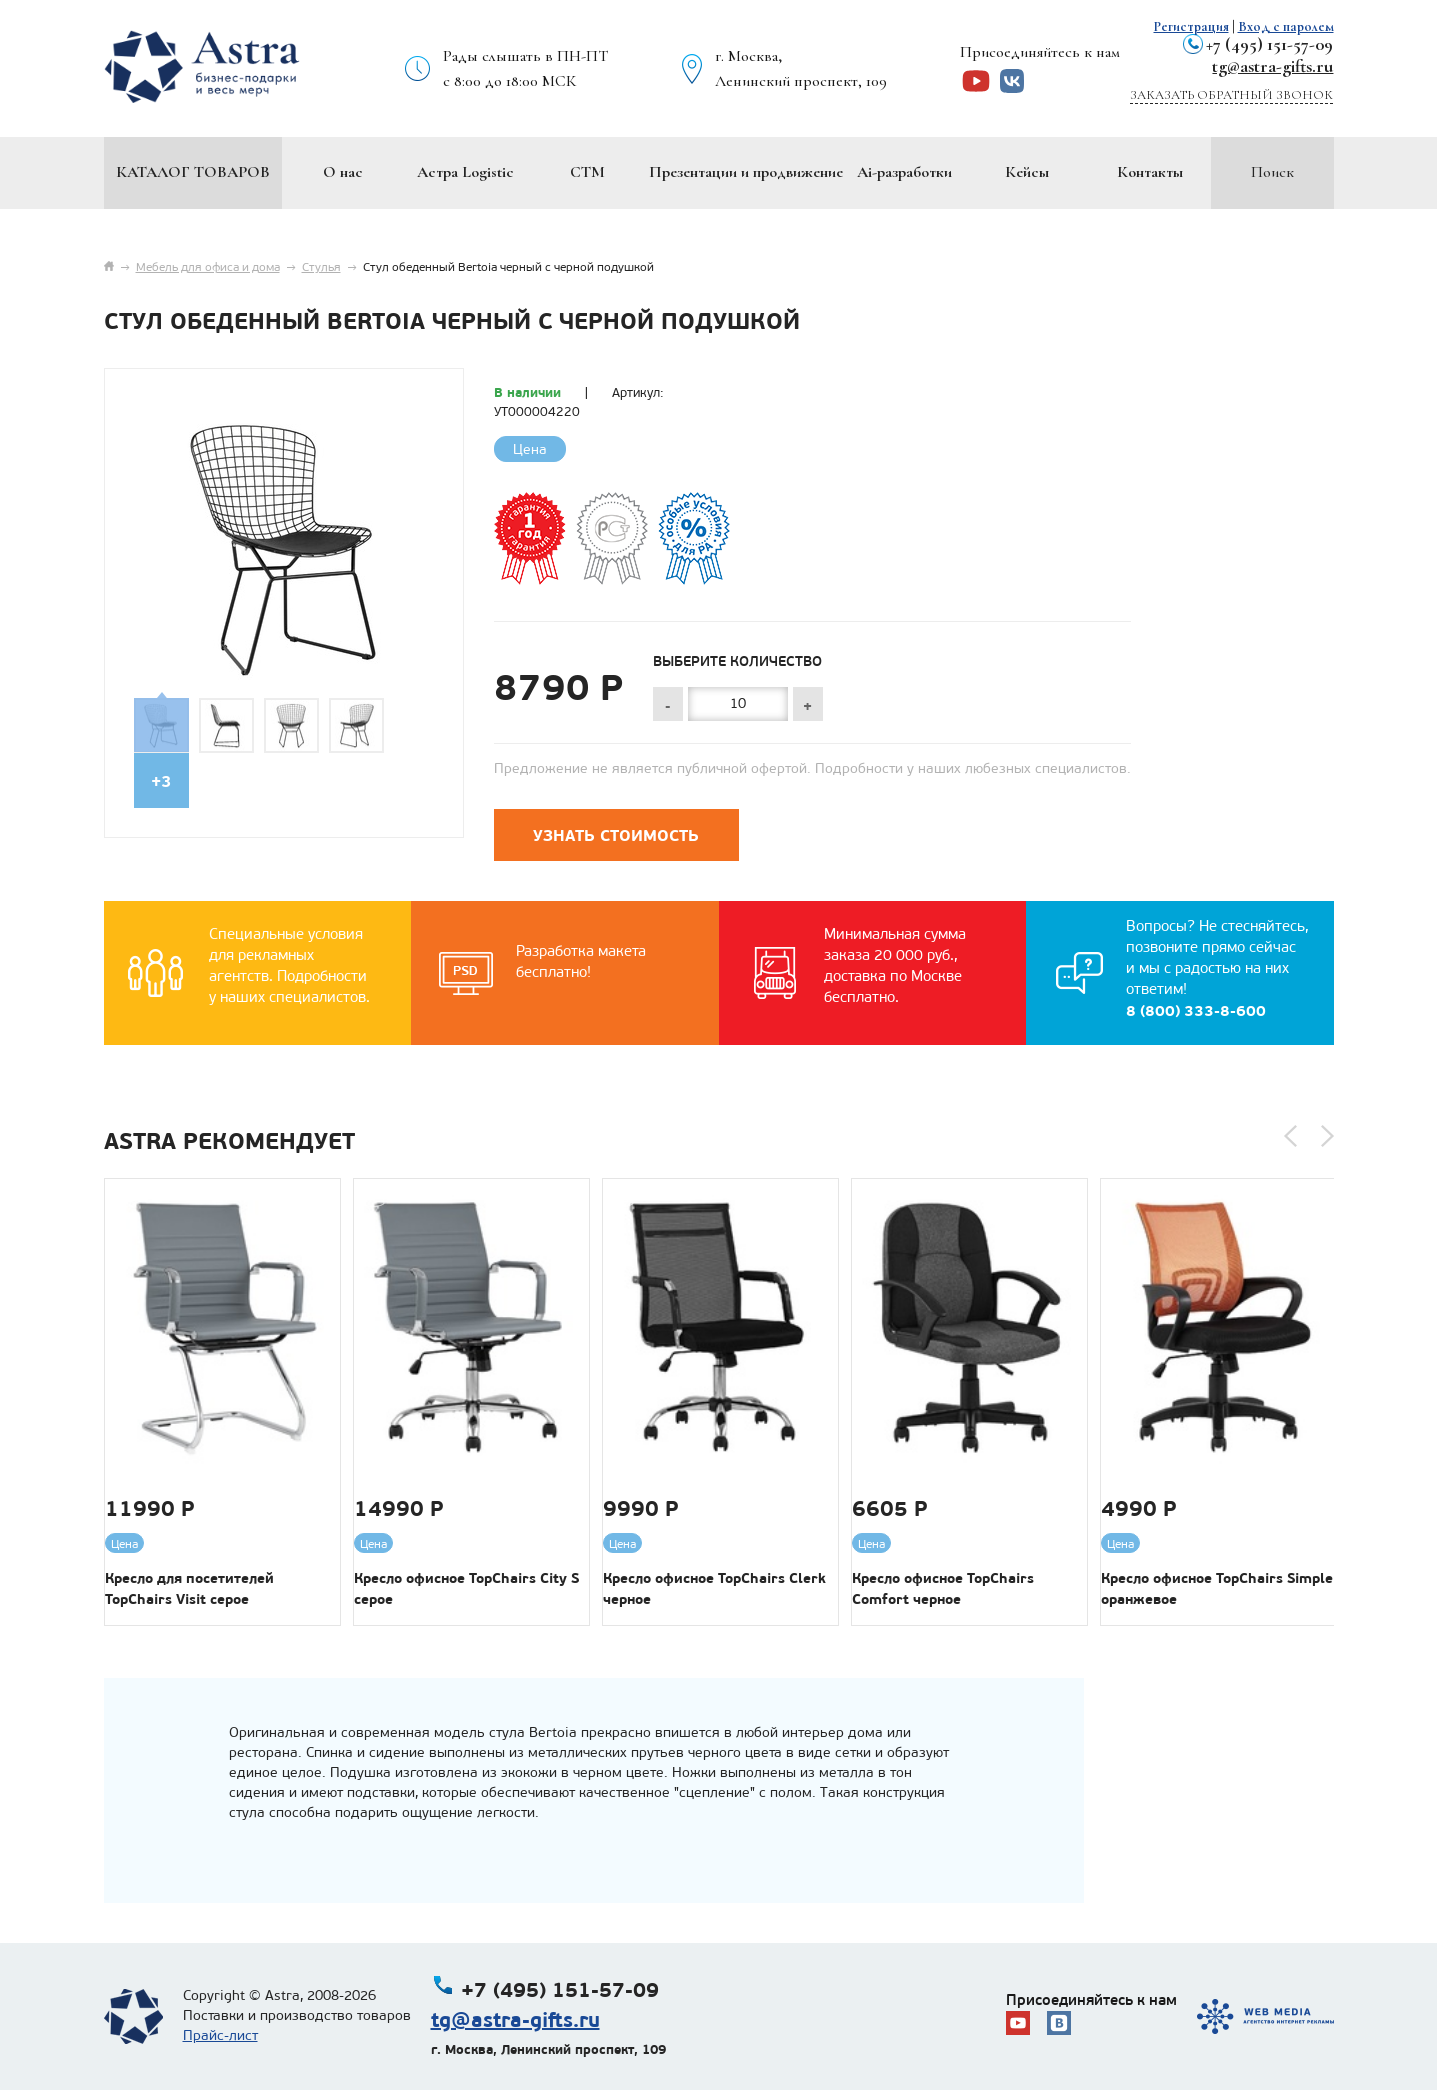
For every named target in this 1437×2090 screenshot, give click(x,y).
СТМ (587, 172)
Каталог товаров (193, 172)
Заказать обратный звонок (1231, 95)
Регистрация (1191, 26)
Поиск (1272, 172)
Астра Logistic (465, 172)
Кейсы (1027, 172)
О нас (343, 172)
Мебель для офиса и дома (208, 267)
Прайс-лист (220, 2035)
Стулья (321, 267)
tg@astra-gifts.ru (1272, 66)
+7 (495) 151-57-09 (1269, 44)
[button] (1290, 1136)
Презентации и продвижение (746, 172)
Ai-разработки (904, 172)
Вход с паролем (1286, 26)
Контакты (1150, 172)
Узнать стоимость (616, 835)
